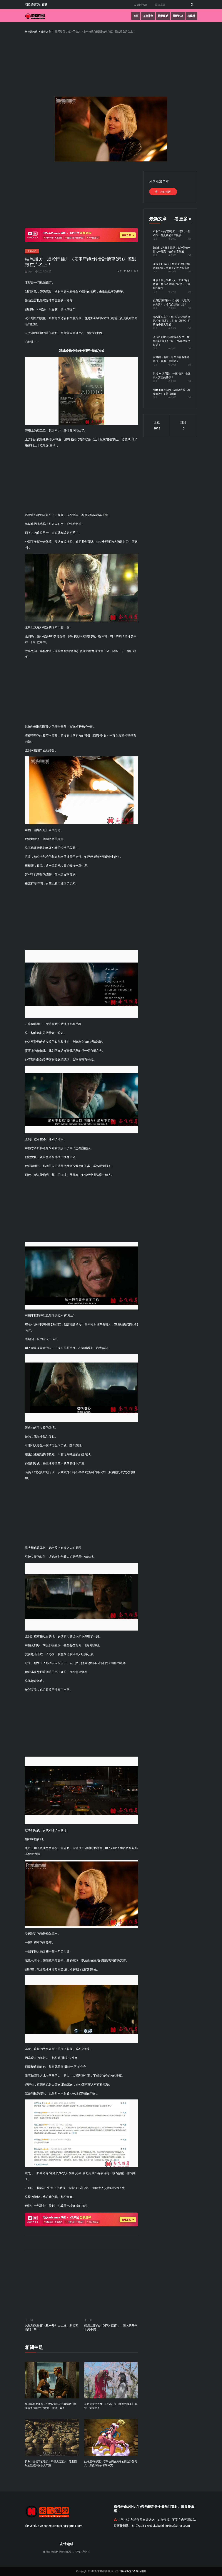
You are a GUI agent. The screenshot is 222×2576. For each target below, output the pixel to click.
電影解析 (177, 15)
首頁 (133, 15)
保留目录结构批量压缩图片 (58, 2552)
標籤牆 (191, 15)
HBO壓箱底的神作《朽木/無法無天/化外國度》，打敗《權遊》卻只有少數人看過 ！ (171, 320)
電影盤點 (161, 15)
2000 (172, 239)
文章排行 (146, 15)
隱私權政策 (125, 2571)
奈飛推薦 (31, 31)
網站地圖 (139, 4)
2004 (172, 328)
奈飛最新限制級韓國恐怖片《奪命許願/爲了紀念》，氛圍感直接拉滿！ (171, 340)
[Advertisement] (81, 197)
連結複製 (163, 191)
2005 (172, 291)
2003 (172, 271)
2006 (172, 348)
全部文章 (47, 31)
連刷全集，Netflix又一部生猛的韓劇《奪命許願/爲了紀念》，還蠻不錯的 (171, 284)
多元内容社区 (82, 2552)
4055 (125, 270)
